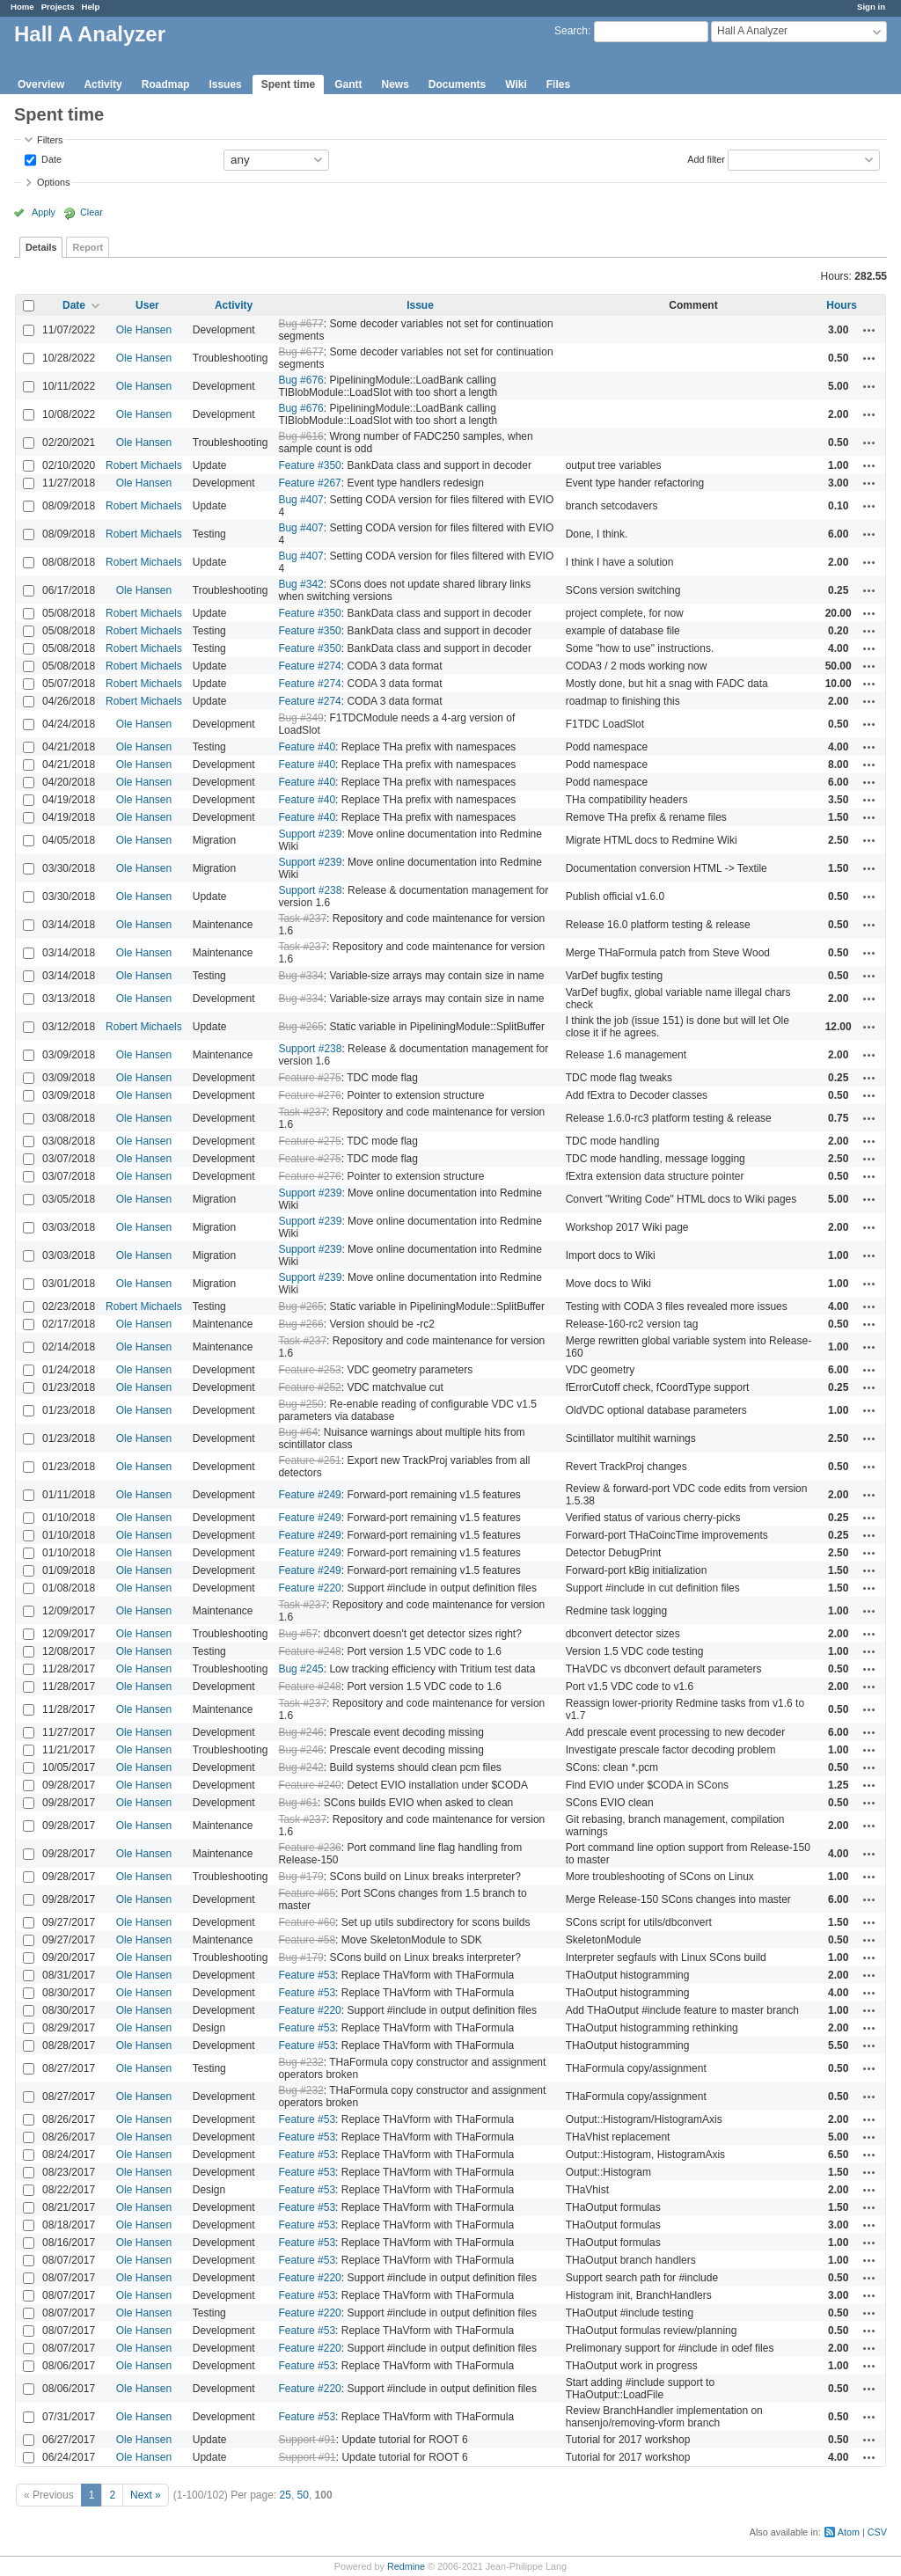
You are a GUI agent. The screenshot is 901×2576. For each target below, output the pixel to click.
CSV (877, 2532)
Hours (841, 305)
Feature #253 (309, 1370)
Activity (102, 84)
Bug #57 (298, 1634)
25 (285, 2495)
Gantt (348, 84)
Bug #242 (300, 1767)
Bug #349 (300, 718)
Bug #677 (300, 324)
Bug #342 (300, 584)
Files (558, 84)
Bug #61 (298, 1803)
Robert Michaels (144, 465)
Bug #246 (300, 1732)
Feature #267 (309, 483)
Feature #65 (306, 1893)
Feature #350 (309, 465)
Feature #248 (309, 1651)
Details (41, 247)
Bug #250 (300, 1404)
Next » (145, 2495)
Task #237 (302, 918)
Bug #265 (300, 1027)
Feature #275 (309, 1078)
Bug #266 (300, 1324)
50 (303, 2495)
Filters (49, 140)
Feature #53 (306, 1975)
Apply (43, 212)
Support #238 (309, 890)
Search (571, 31)
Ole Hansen (144, 330)
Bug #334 (300, 976)
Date (50, 158)
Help (91, 6)
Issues (225, 84)
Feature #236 (309, 1847)
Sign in (871, 6)
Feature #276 (309, 1095)
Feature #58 (306, 1940)
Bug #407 (300, 500)
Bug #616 (300, 436)
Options (53, 182)
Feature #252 (309, 1387)
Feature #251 (309, 1460)
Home (22, 6)
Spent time (288, 84)
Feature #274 (309, 666)
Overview (41, 84)
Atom (849, 2532)
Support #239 (309, 834)
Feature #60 (306, 1922)
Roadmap (166, 84)
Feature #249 (309, 1495)
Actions (869, 330)
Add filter (706, 158)
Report (87, 247)
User (147, 305)
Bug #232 (300, 2062)
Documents (457, 84)
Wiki (516, 84)
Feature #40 (306, 747)
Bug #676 (300, 380)
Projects (58, 6)
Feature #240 (309, 1785)
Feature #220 (309, 1588)
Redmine (406, 2566)
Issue (420, 305)
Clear (91, 212)
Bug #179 (300, 1876)
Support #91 (306, 2439)
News (394, 84)
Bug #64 (298, 1432)
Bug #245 (300, 1669)
